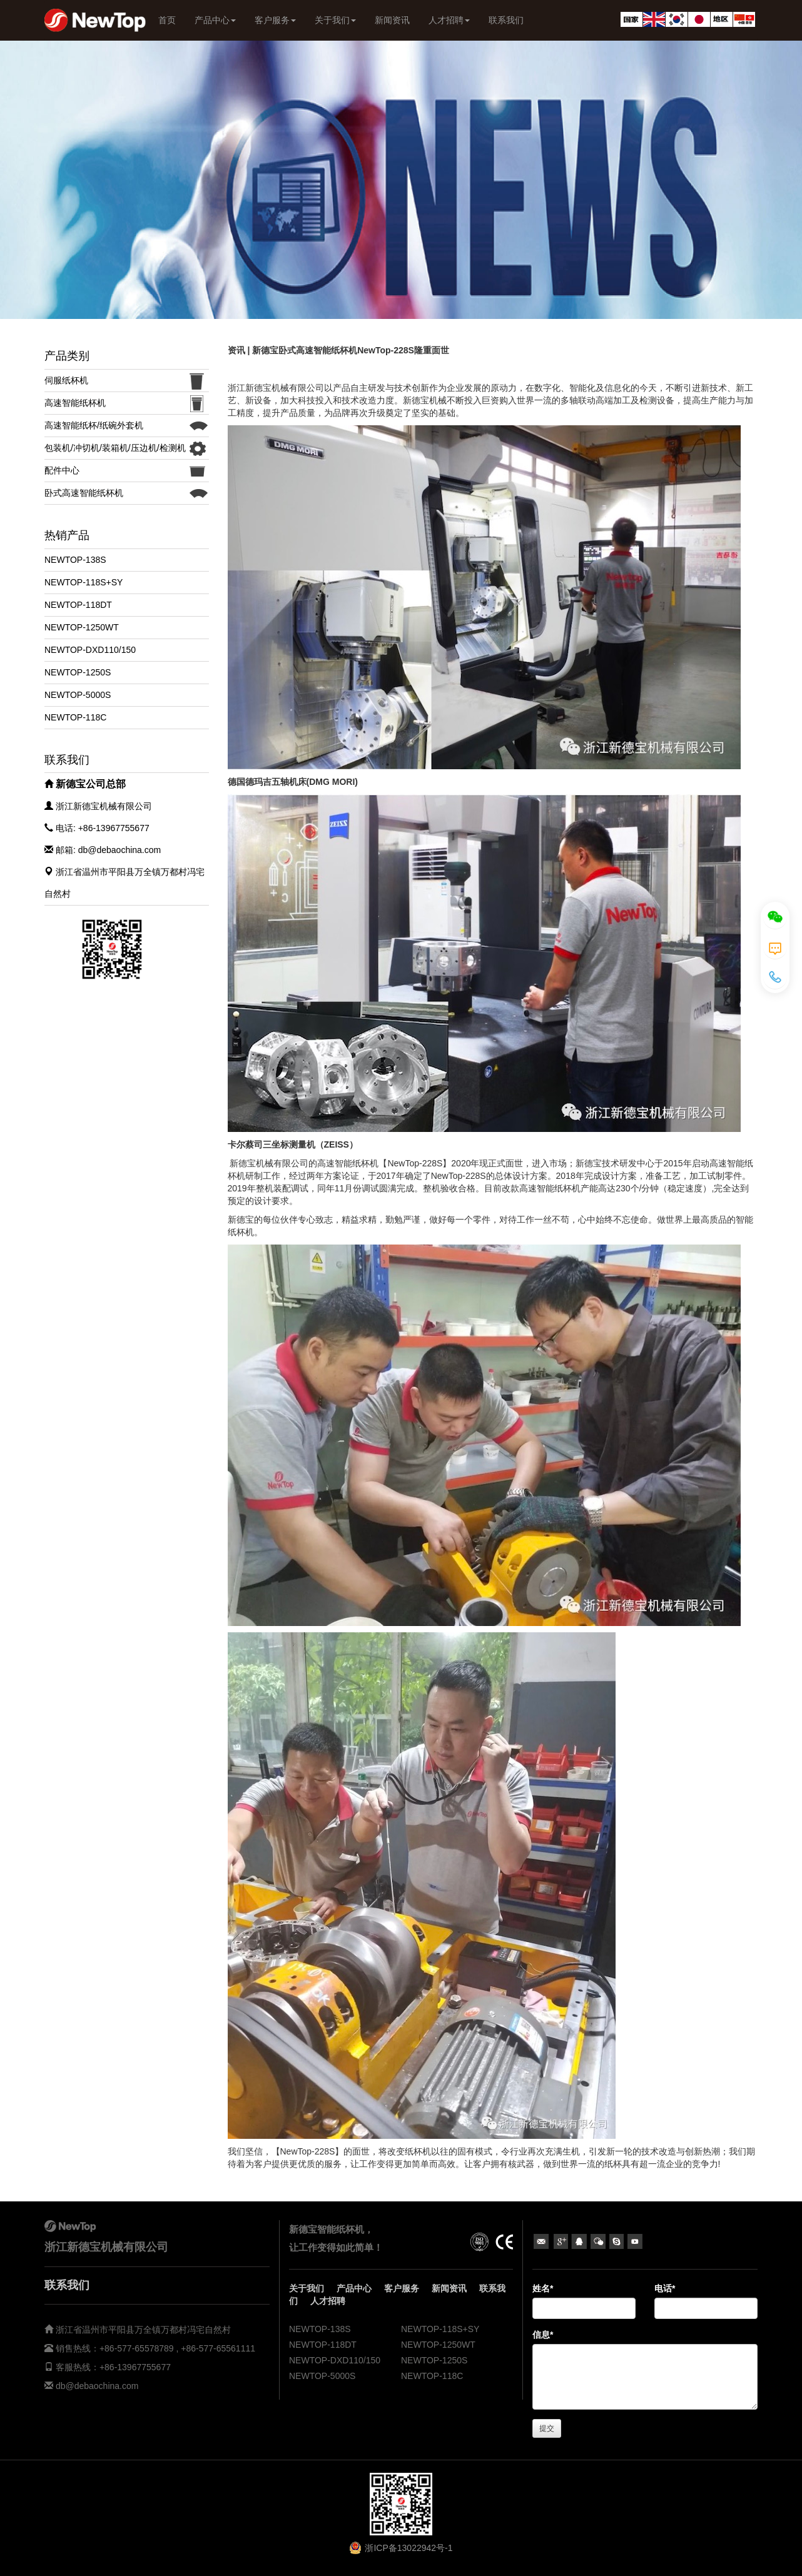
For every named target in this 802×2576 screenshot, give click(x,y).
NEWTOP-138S (75, 560)
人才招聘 (449, 20)
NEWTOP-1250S (77, 672)
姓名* (542, 2288)
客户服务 (275, 20)
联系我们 (506, 20)
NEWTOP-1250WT (81, 627)
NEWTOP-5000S (77, 695)
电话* (664, 2288)
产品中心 (215, 20)
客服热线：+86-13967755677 (112, 2367)
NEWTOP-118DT (78, 605)
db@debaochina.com (97, 2386)
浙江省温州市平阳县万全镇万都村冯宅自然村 (143, 2330)
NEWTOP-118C (75, 717)
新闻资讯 (392, 20)
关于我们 (335, 20)
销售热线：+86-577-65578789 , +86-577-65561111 (154, 2348)
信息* (542, 2335)
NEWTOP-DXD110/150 (90, 650)
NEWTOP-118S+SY (83, 582)
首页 (167, 20)
